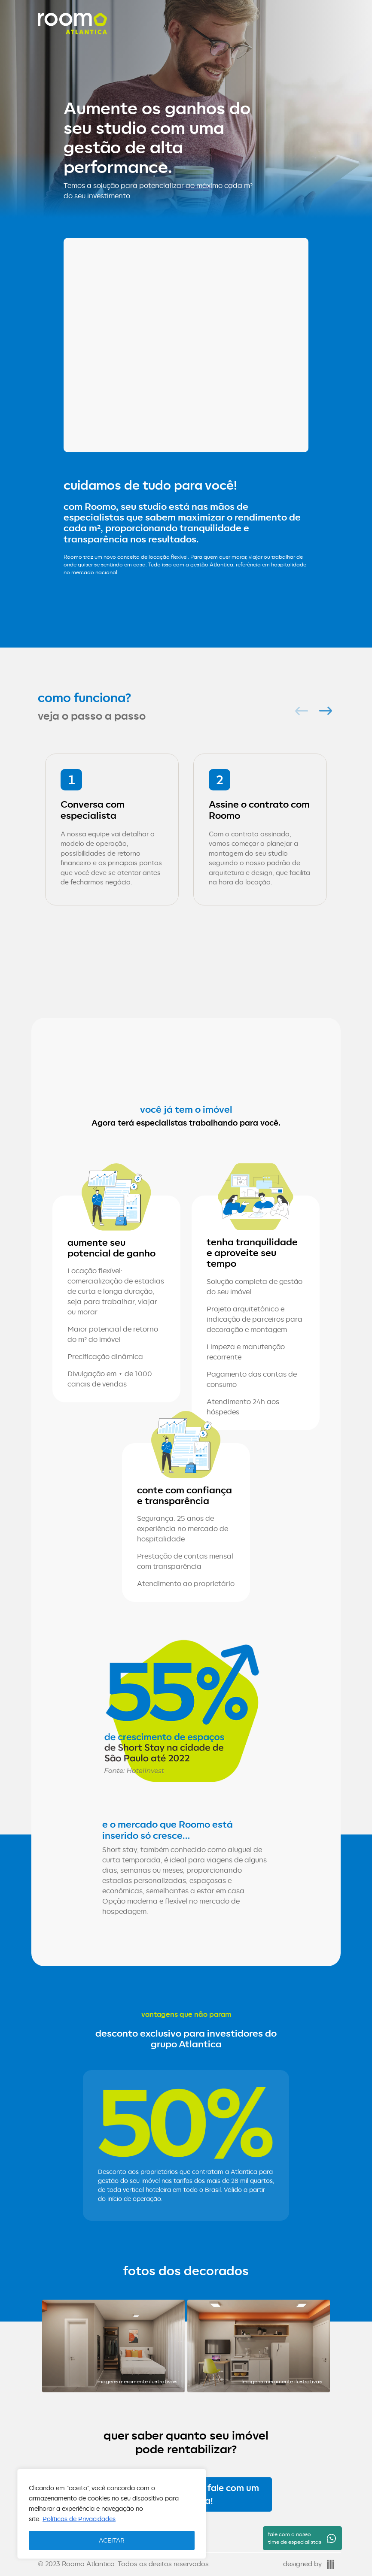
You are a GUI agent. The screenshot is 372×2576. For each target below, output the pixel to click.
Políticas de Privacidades (79, 2518)
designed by (308, 2564)
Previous (299, 710)
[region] (111, 2514)
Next (323, 710)
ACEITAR (112, 2540)
